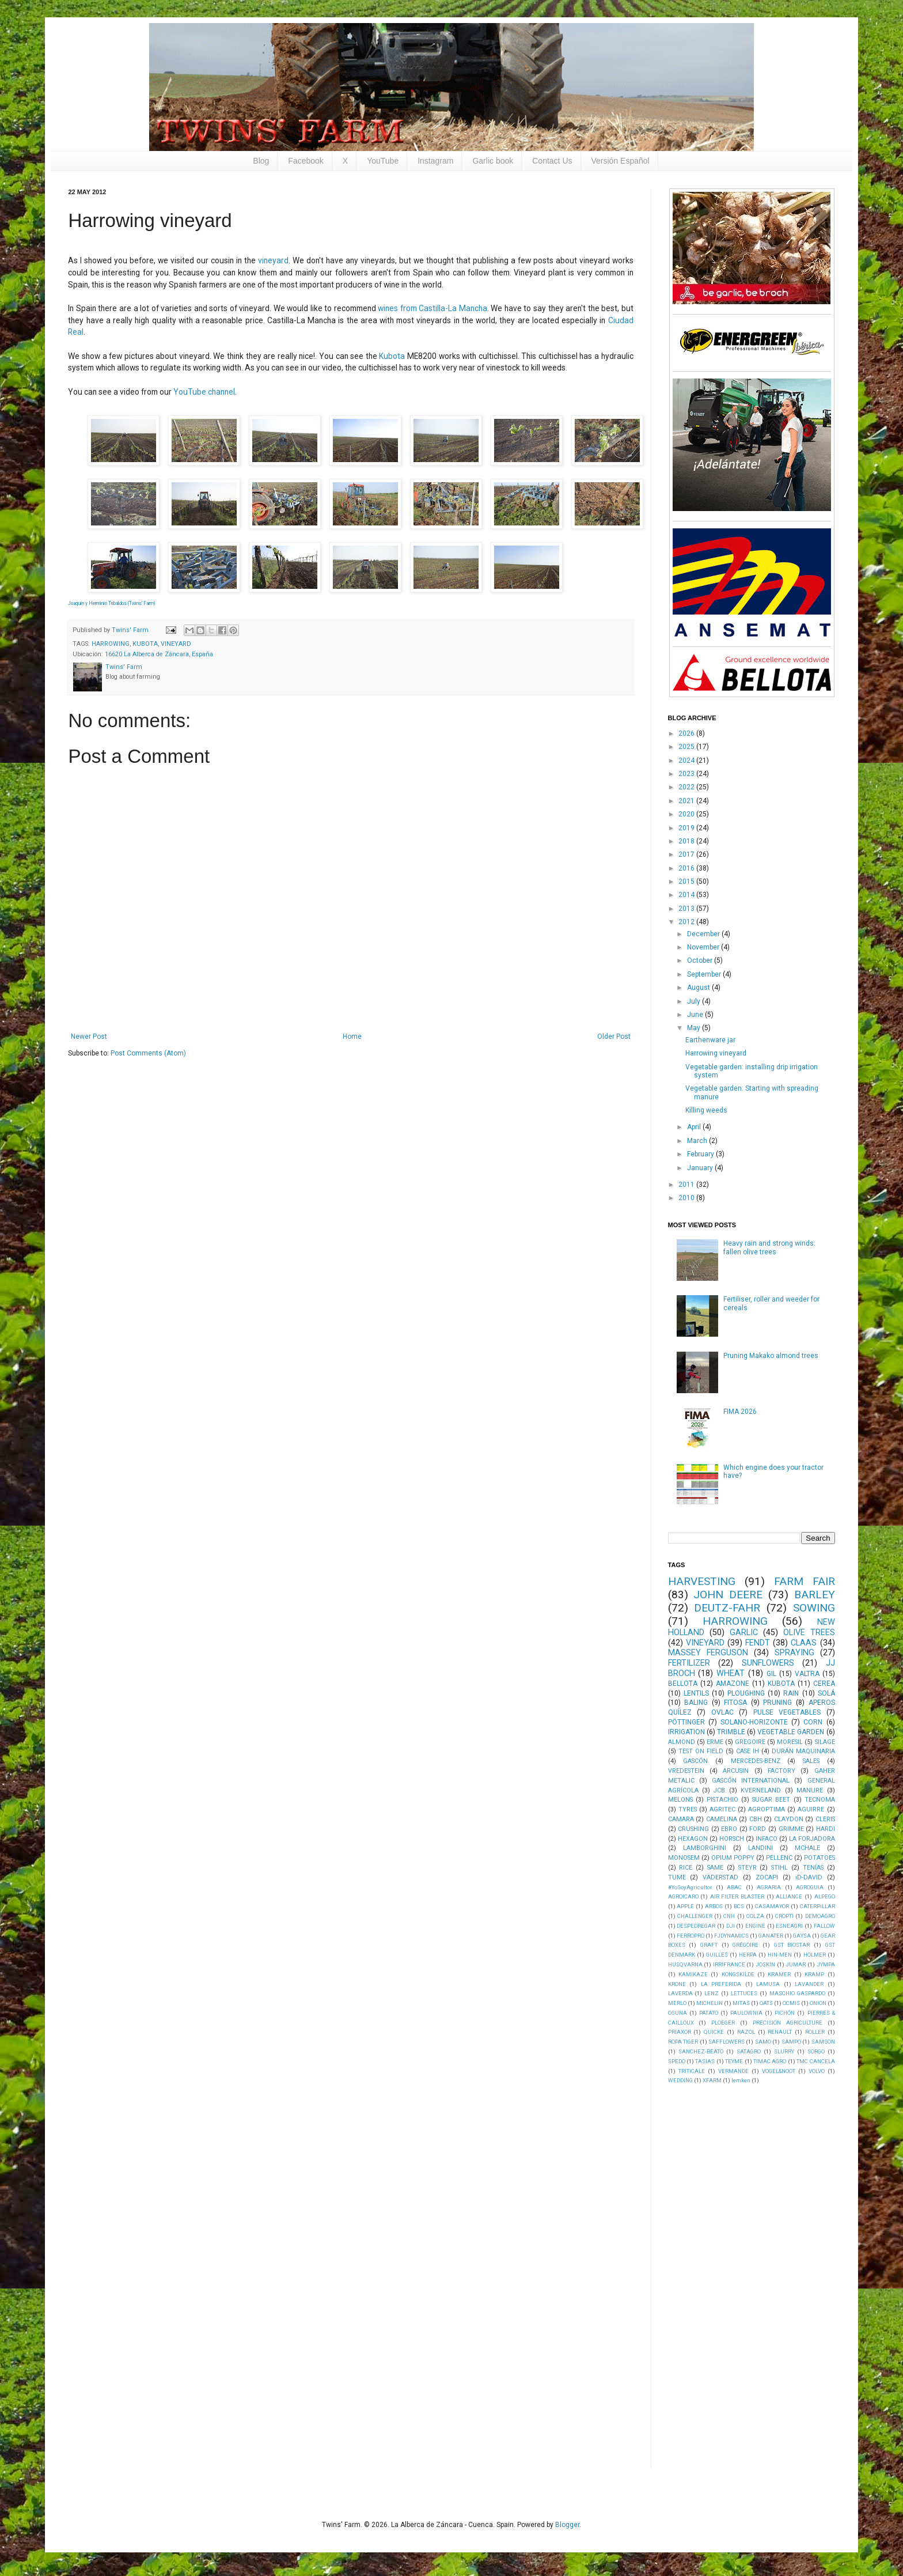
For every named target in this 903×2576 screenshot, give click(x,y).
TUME (677, 1877)
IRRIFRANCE (729, 1964)
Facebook (305, 160)
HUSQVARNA (685, 1964)
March (698, 1141)
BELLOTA (682, 1683)
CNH (729, 1916)
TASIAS (705, 2061)
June (696, 1015)
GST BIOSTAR (792, 1945)
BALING (696, 1703)
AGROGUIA (810, 1887)
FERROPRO (690, 1935)
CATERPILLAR (817, 1906)
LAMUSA (768, 1984)
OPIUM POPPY (732, 1858)
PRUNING (777, 1703)
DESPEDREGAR (696, 1926)
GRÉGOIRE (745, 1945)
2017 (687, 854)
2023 (687, 774)
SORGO (816, 2051)
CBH (755, 1819)
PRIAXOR (679, 2032)
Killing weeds (706, 1110)
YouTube (383, 160)
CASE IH (747, 1751)
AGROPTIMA (766, 1809)
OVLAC (722, 1712)
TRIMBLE (731, 1732)
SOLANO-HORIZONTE (754, 1722)
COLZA (755, 1916)
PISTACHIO (722, 1799)
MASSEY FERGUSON (708, 1653)
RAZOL (746, 2032)
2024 (687, 760)
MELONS (680, 1799)
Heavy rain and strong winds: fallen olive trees (769, 1247)
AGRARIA (769, 1887)
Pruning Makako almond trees (770, 1356)
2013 (687, 909)
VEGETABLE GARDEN (790, 1732)
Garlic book (492, 160)
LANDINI (760, 1848)
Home (352, 1036)
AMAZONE (732, 1683)
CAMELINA (721, 1819)
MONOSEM (684, 1858)
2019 (687, 828)
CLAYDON (788, 1819)
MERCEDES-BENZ (755, 1761)
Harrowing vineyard (715, 1053)
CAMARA (681, 1819)
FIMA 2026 (740, 1412)
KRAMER (779, 1974)
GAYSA (802, 1935)
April (695, 1127)
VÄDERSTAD (720, 1877)
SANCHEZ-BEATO (700, 2051)
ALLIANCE (789, 1896)
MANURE (809, 1790)
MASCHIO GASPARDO (797, 1993)
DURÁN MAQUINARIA (803, 1751)
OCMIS (791, 2003)
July (694, 1001)
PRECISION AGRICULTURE (787, 2022)
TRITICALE (691, 2071)
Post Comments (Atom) (148, 1053)
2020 (687, 814)
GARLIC (744, 1632)
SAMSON (823, 2041)
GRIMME (791, 1829)
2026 (687, 733)
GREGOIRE (750, 1742)
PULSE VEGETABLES (787, 1712)
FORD (757, 1829)
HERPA (748, 1954)
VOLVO (817, 2071)
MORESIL (790, 1742)
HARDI (825, 1829)
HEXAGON (693, 1839)
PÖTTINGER (686, 1722)
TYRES (687, 1809)
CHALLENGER (694, 1916)
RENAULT (780, 2032)
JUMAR (796, 1964)
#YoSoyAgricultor (690, 1887)
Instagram (435, 160)
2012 (687, 922)
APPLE (685, 1906)
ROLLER (815, 2032)
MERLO (677, 2003)
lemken (740, 2080)
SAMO (763, 2041)
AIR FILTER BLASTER (737, 1896)
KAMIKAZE (693, 1974)
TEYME (734, 2061)
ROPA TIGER (683, 2041)
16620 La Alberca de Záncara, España (159, 654)
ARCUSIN (736, 1771)
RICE (685, 1867)
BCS (739, 1906)
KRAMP (814, 1974)
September (705, 974)
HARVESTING (701, 1581)
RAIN (791, 1693)
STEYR (747, 1867)
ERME (715, 1742)
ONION (818, 2003)
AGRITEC (722, 1809)
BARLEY (814, 1594)
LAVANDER (809, 1984)
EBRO (729, 1829)
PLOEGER (723, 2022)
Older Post (614, 1036)
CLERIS (825, 1819)
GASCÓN (695, 1761)
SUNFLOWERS (768, 1663)
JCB (719, 1790)
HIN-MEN (780, 1954)
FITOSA (735, 1703)
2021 (687, 801)
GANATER (770, 1935)
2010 (687, 1198)
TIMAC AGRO (769, 2061)
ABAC (734, 1887)
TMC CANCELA (815, 2061)
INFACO (766, 1839)
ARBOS (714, 1906)
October (700, 960)
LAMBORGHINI (704, 1848)
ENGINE (755, 1926)
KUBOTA (145, 644)
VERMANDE (733, 2071)
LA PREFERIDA (721, 1984)
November (704, 947)
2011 (687, 1185)
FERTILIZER (689, 1663)
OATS (766, 2003)
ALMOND (681, 1742)
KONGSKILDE (738, 1974)
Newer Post (89, 1036)
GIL (771, 1674)
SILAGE (825, 1742)
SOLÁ (826, 1693)
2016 (687, 868)
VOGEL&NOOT (778, 2071)
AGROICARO (683, 1896)
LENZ (711, 1993)
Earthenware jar (710, 1040)
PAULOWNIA (746, 2013)
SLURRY (784, 2051)
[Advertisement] (754, 2275)
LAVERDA (680, 1993)
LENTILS (696, 1693)
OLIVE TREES (809, 1632)
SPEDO (676, 2061)
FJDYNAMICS (731, 1935)
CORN (812, 1722)
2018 (687, 841)
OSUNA (677, 2013)
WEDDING (680, 2080)
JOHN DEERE (727, 1594)
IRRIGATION (686, 1732)
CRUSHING (693, 1829)
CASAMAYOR (772, 1906)
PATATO (708, 2013)
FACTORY (781, 1771)
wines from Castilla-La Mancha (432, 308)
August (699, 988)
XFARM (712, 2080)
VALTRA (807, 1674)
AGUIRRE (811, 1809)
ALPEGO (824, 1896)
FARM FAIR (804, 1581)
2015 (687, 881)
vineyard (273, 260)
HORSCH (731, 1839)
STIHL (779, 1867)
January (701, 1168)
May (694, 1028)
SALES (811, 1761)
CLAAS (804, 1643)
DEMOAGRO (820, 1916)
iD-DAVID (808, 1877)
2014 (687, 895)
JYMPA (826, 1964)
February (701, 1154)
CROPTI (784, 1916)
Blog (261, 160)
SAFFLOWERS (726, 2041)
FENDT (757, 1643)
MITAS (741, 2003)
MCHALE (807, 1848)
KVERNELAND (761, 1790)
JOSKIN (765, 1964)
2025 (687, 747)
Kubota (392, 356)
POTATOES (819, 1858)
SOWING (814, 1607)
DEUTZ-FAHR (727, 1607)
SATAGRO (749, 2051)
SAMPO (791, 2041)
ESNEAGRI (789, 1926)
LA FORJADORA (812, 1839)
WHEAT (730, 1673)
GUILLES (717, 1954)
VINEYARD (176, 644)
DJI (730, 1926)
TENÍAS (813, 1867)
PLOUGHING (746, 1693)
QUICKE (714, 2032)
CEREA (824, 1683)
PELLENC (779, 1858)
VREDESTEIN (686, 1771)
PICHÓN (785, 2013)
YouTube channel (204, 391)
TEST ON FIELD (700, 1751)
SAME (715, 1867)
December (704, 934)
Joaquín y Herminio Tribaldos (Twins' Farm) (111, 603)
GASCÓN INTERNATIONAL (751, 1780)
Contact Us (552, 160)
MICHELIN (709, 2003)
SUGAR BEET (771, 1799)
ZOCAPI (767, 1877)
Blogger (567, 2525)
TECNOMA (820, 1799)
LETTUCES (744, 1993)
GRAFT (709, 1945)
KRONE (677, 1984)
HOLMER (814, 1954)
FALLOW (824, 1926)
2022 (687, 787)
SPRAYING (794, 1653)
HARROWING (111, 644)
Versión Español (620, 160)
